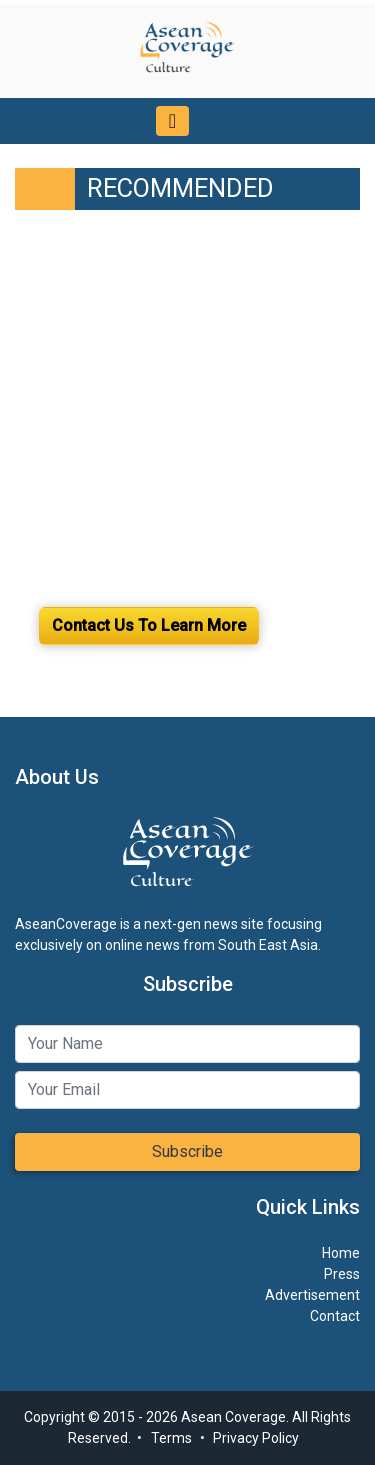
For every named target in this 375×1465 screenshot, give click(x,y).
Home (341, 1253)
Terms (171, 1438)
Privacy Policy (256, 1438)
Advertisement (312, 1295)
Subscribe (187, 1151)
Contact (335, 1316)
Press (342, 1274)
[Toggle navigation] (172, 121)
